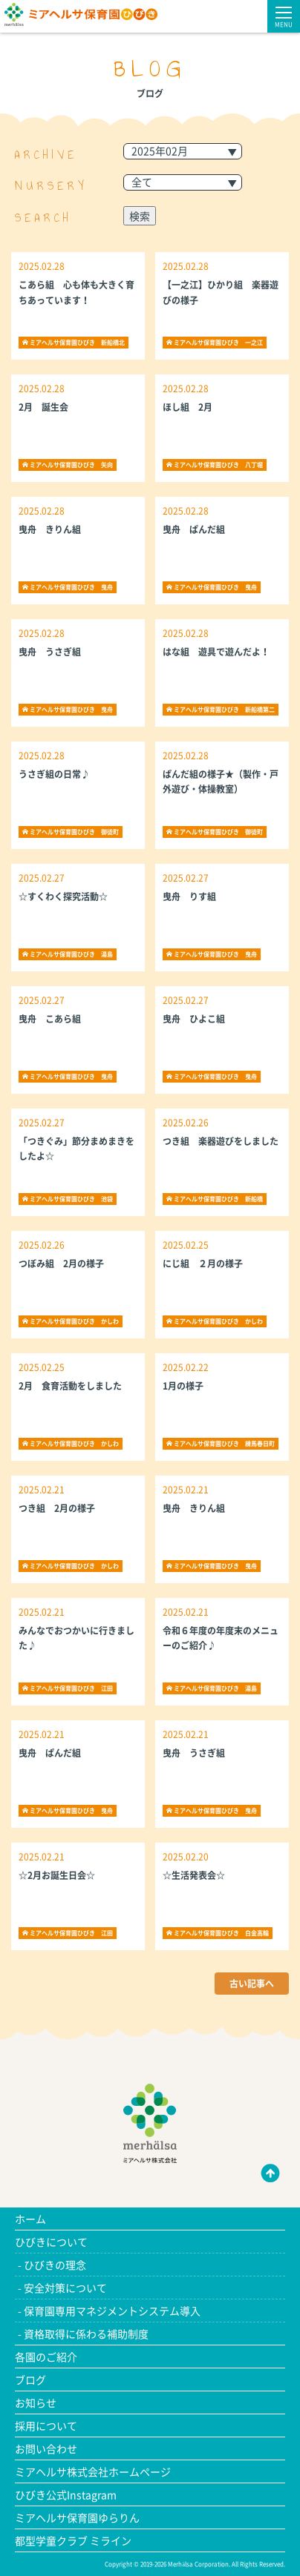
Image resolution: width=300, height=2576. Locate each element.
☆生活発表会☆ (194, 1875)
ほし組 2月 (187, 407)
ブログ (30, 2379)
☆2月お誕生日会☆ (57, 1875)
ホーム (30, 2218)
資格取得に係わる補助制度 (86, 2333)
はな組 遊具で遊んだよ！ (216, 651)
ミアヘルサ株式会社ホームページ (93, 2471)
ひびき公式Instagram (66, 2494)
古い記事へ (251, 1983)
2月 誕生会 (43, 407)
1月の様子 (183, 1386)
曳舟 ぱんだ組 (194, 529)
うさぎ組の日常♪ (54, 774)
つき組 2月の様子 (57, 1508)
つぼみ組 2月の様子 (61, 1263)
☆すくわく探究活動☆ (63, 896)
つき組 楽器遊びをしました (220, 1141)
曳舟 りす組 (194, 896)
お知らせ (35, 2402)
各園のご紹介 (46, 2356)
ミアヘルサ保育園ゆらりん (77, 2517)
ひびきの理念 (55, 2264)
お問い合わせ (46, 2448)
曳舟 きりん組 (50, 529)
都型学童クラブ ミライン (73, 2540)
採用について (46, 2425)
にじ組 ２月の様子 (203, 1263)
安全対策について (65, 2287)
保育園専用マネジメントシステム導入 (112, 2310)
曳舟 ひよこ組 (198, 1019)
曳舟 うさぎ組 (50, 651)
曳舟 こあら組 (50, 1019)
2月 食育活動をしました (70, 1386)
